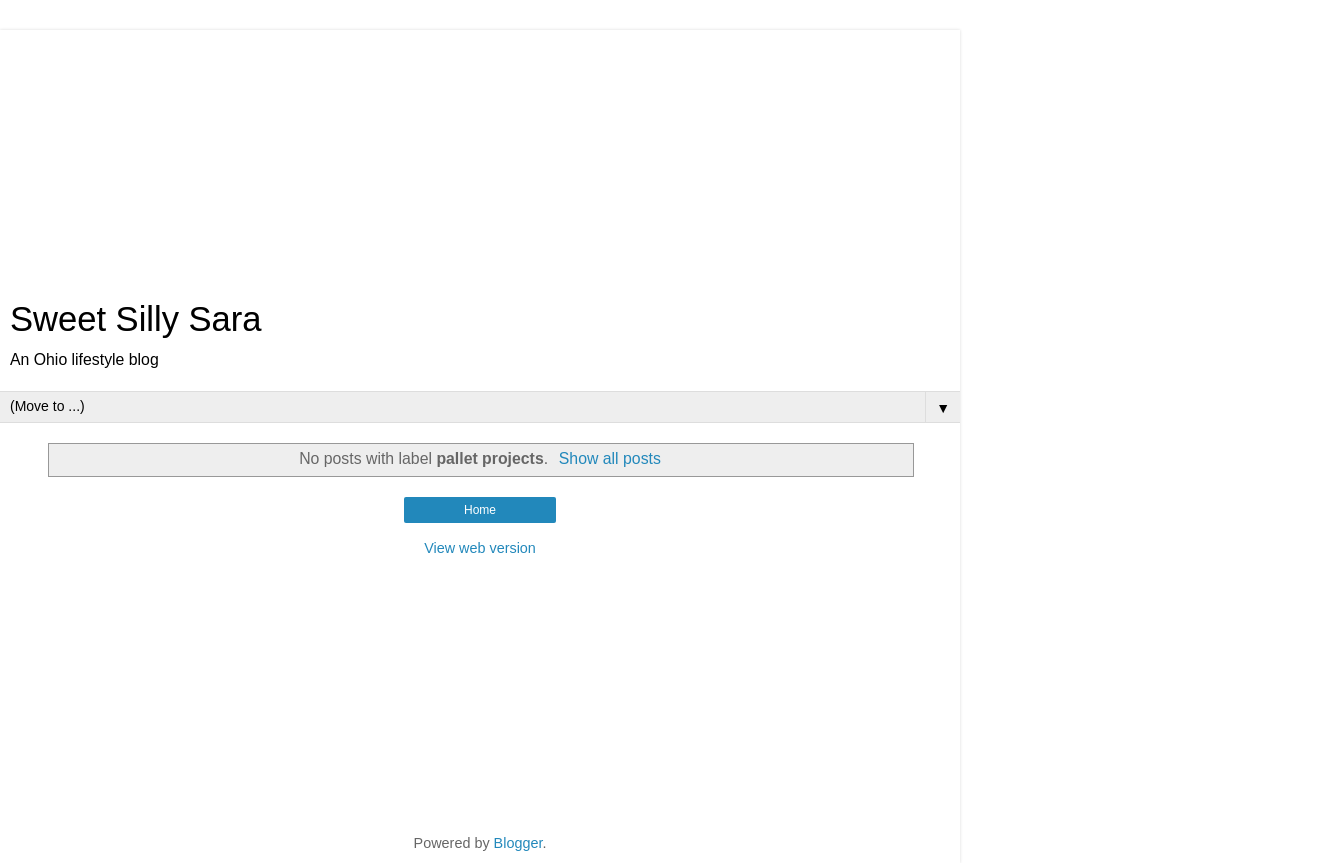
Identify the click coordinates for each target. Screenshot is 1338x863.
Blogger (518, 843)
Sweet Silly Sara (136, 319)
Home (480, 510)
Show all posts (610, 458)
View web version (480, 548)
